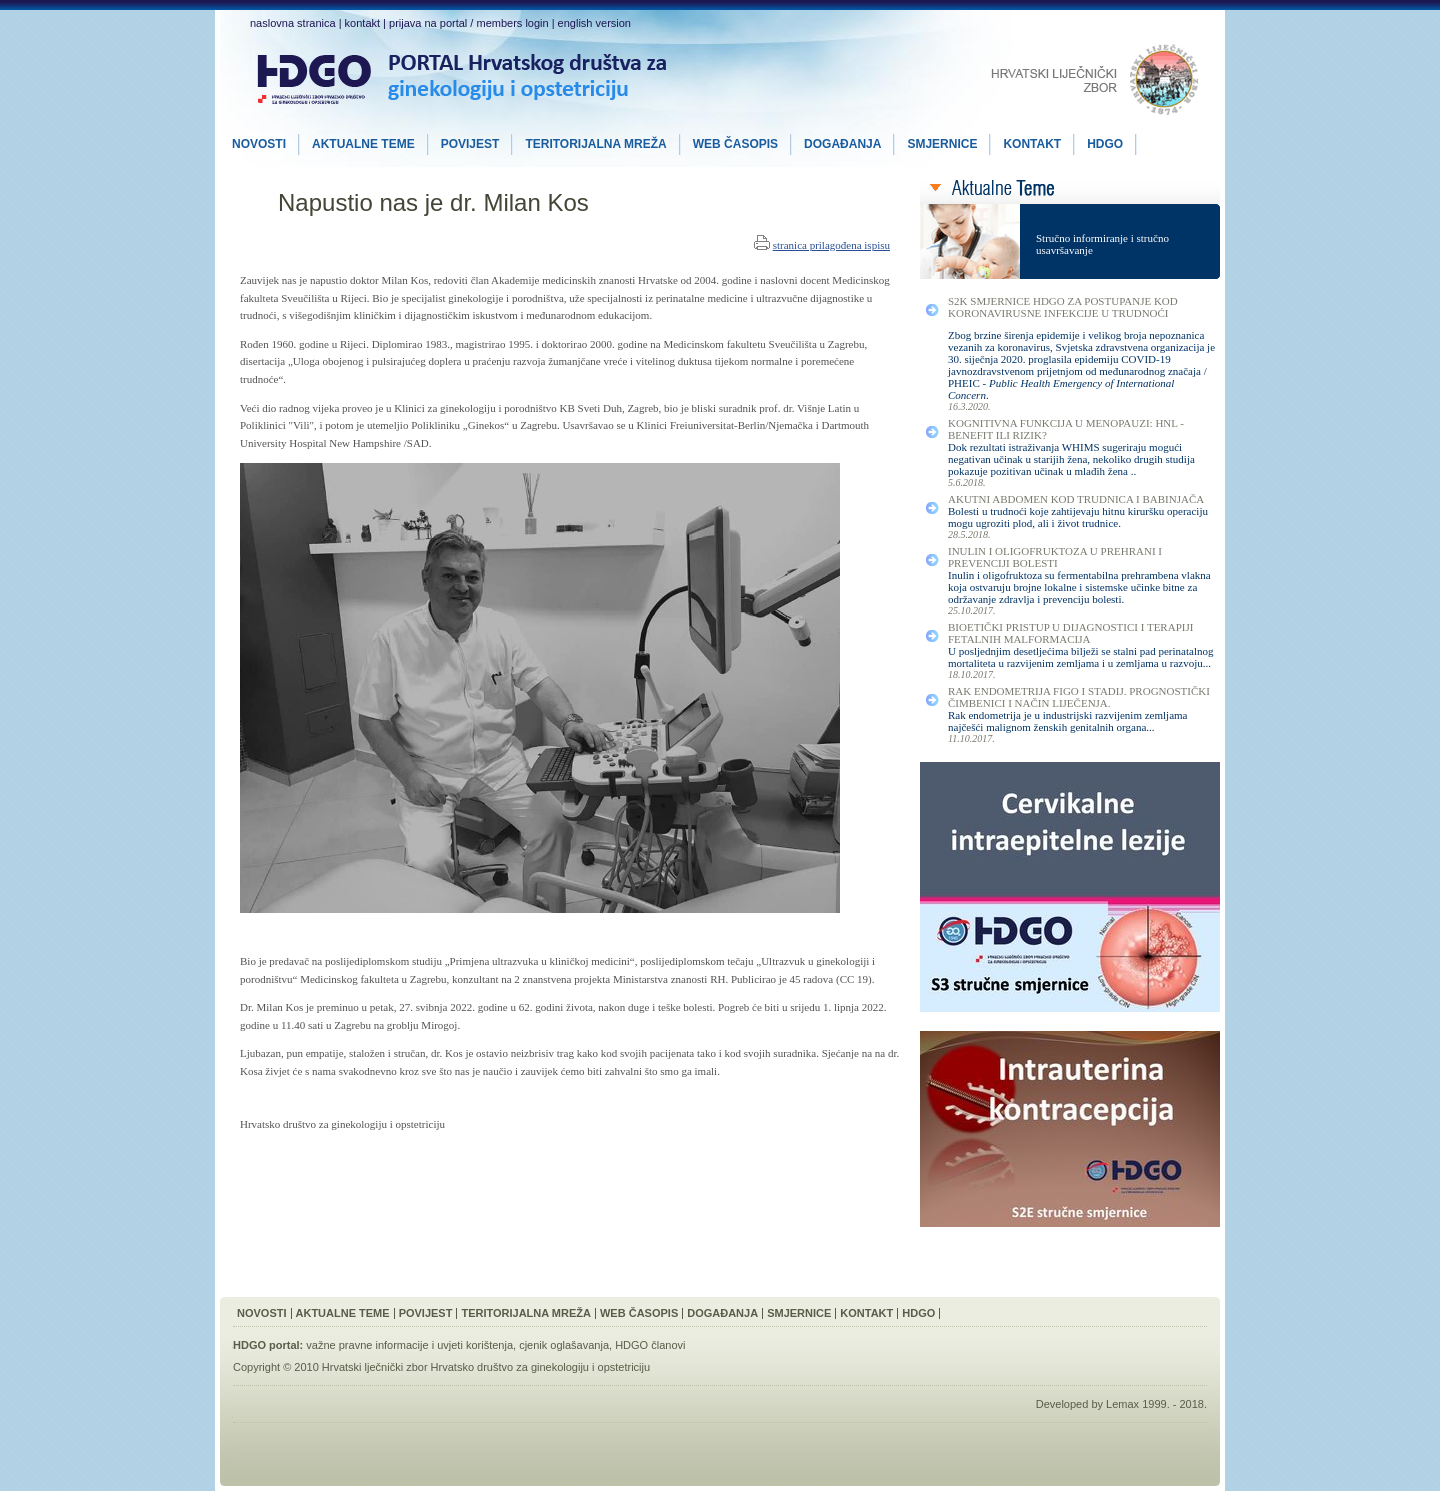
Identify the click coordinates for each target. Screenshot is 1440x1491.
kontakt (362, 23)
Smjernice (799, 1313)
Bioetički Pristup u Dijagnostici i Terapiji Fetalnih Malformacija (1070, 633)
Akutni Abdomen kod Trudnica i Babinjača (1076, 499)
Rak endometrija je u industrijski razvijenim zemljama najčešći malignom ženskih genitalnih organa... (1068, 721)
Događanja (722, 1313)
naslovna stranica (293, 23)
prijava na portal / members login (469, 23)
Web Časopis (639, 1313)
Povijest (426, 1313)
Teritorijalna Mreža (526, 1313)
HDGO (918, 1313)
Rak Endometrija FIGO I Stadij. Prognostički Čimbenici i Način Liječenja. (1079, 697)
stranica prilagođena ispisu (831, 245)
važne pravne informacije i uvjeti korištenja (409, 1345)
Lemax (1122, 1404)
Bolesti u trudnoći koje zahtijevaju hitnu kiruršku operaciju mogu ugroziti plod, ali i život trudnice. (1078, 517)
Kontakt (866, 1313)
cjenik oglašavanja (564, 1345)
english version (594, 23)
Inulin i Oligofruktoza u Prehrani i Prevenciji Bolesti (1055, 557)
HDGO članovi (650, 1345)
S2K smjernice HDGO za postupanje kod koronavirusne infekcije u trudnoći (1063, 307)
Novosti (262, 1313)
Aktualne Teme (343, 1313)
